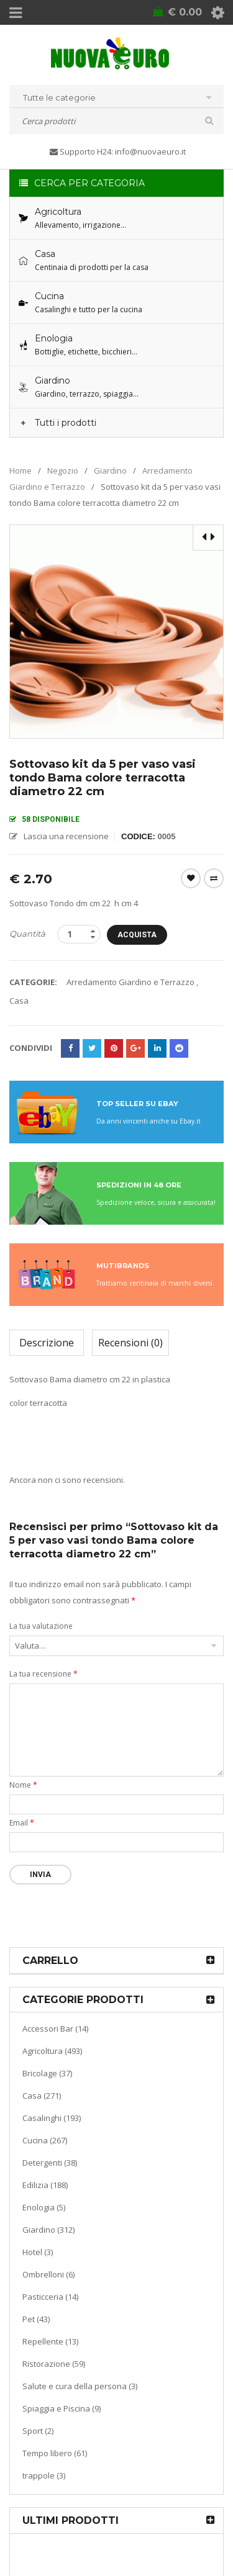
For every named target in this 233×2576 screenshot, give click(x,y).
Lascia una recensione (66, 836)
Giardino (110, 470)
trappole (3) (43, 2475)
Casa (19, 1000)
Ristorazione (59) (53, 2363)
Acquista (137, 934)
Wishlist (191, 878)
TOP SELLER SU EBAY (137, 1103)
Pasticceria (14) (50, 2296)
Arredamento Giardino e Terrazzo (130, 982)
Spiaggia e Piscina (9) (61, 2408)
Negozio (62, 470)
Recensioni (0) (130, 1342)
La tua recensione (43, 1674)
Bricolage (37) (47, 2073)
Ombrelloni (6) (48, 2274)
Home (20, 470)
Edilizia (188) (45, 2185)
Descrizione (46, 1342)
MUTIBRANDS (122, 1265)
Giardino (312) (48, 2229)
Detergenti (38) (49, 2162)
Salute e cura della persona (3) (79, 2386)
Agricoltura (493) (52, 2050)
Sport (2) (37, 2430)
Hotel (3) (37, 2252)
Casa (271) (41, 2095)
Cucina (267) (44, 2140)
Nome (23, 1785)
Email (21, 1822)
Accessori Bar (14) (55, 2028)
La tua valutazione (41, 1626)
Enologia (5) (43, 2207)
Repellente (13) (50, 2341)
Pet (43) (36, 2319)
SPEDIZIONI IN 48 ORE (138, 1185)
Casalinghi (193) (51, 2117)
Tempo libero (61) (54, 2453)
